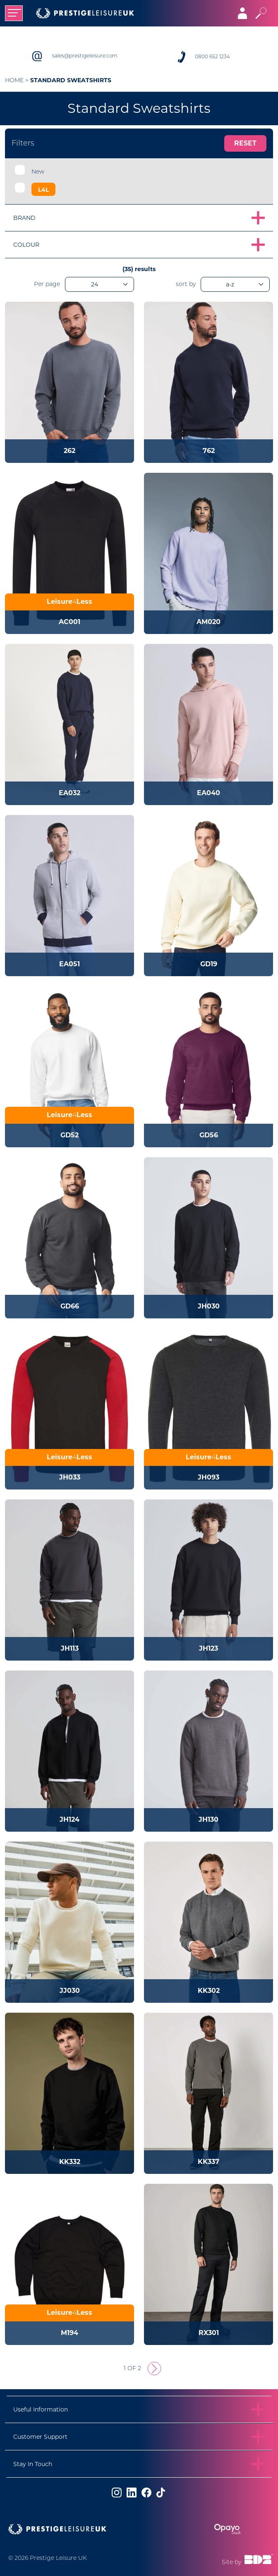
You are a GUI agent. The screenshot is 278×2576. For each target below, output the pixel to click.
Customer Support (40, 2436)
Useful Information (40, 2409)
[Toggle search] (261, 13)
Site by (247, 2560)
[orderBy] (235, 284)
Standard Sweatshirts (70, 80)
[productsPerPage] (99, 284)
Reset (245, 143)
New (37, 172)
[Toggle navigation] (14, 13)
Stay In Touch (32, 2464)
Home (14, 81)
